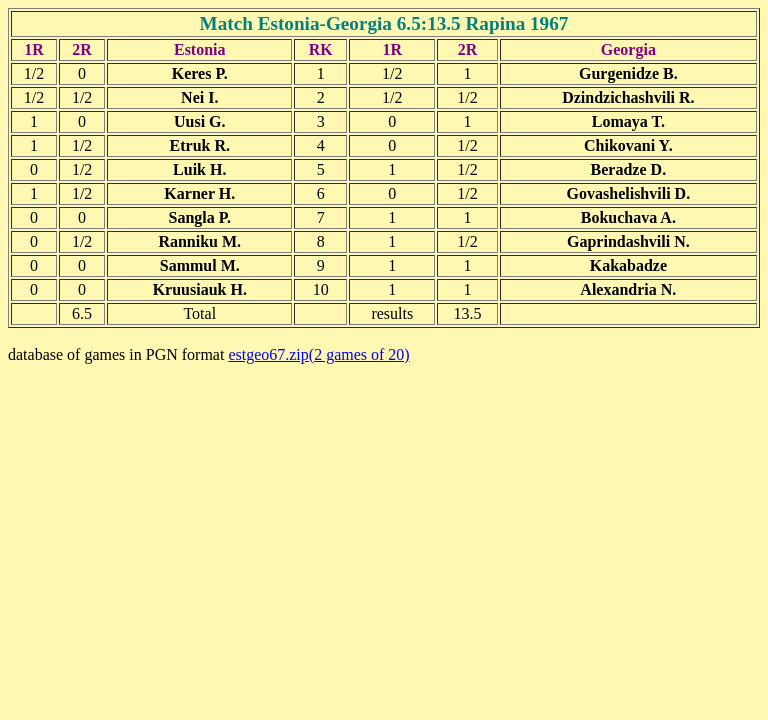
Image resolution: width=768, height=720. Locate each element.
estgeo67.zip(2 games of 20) (318, 354)
